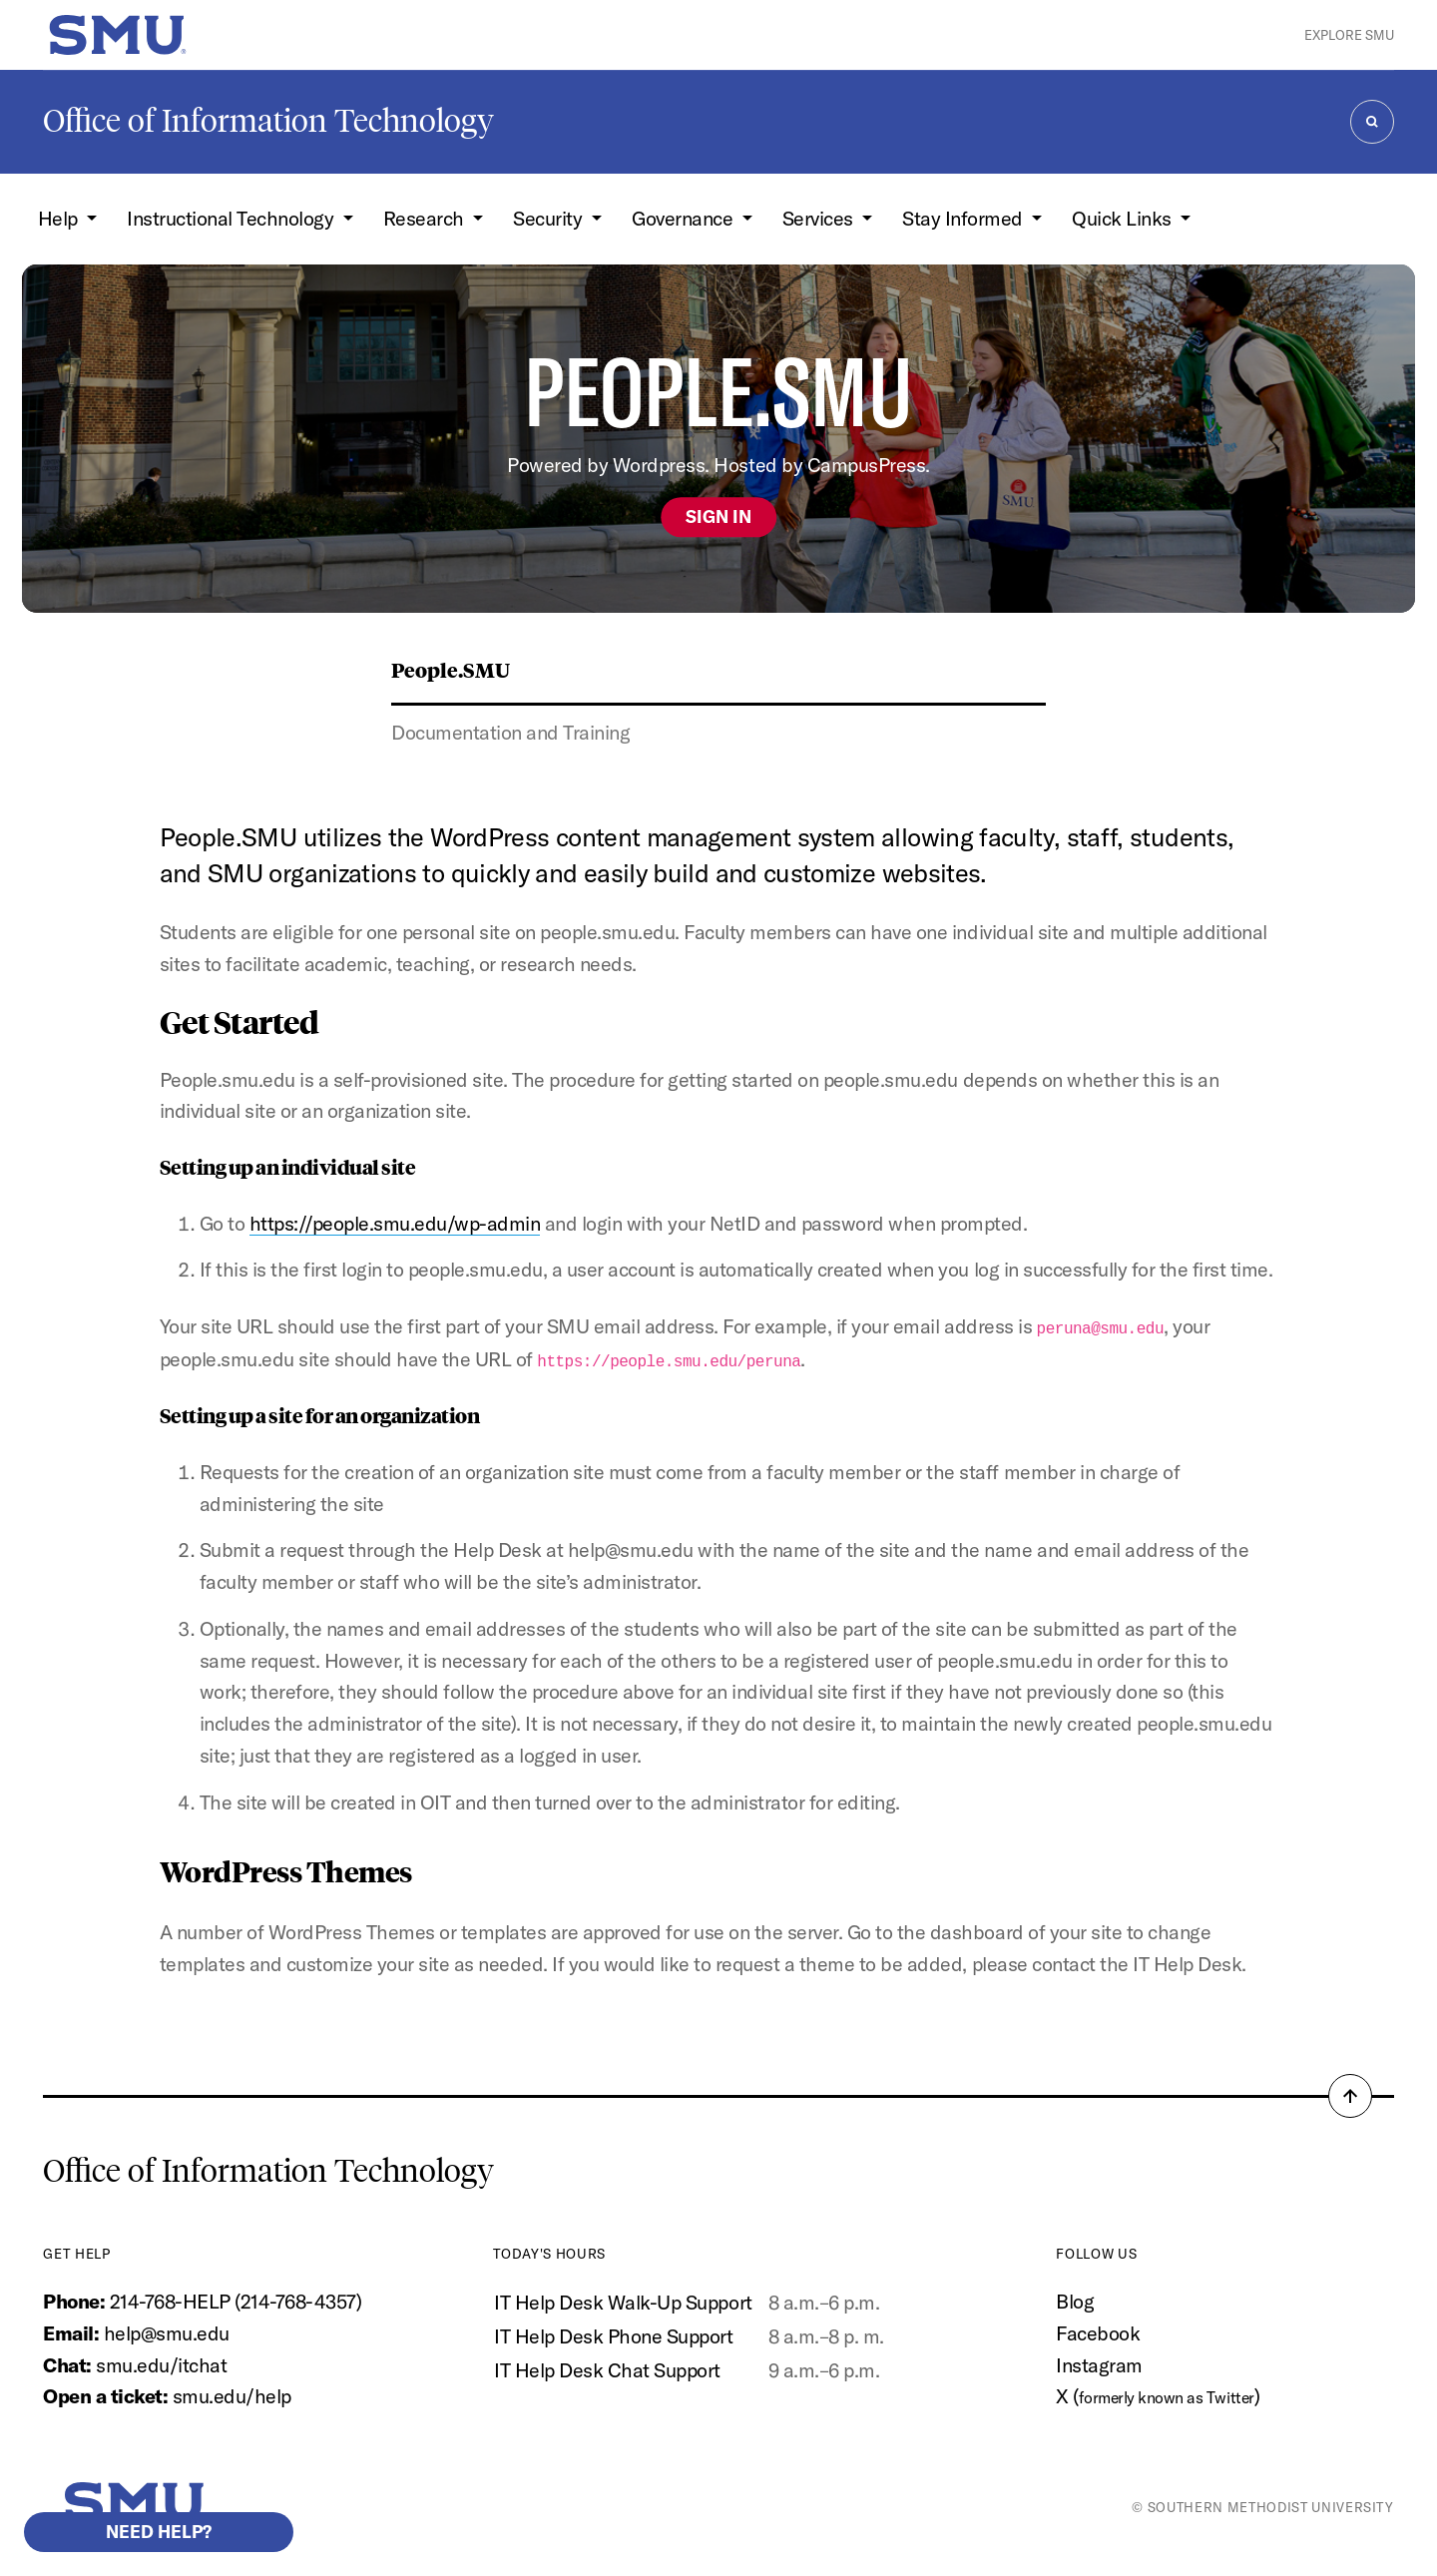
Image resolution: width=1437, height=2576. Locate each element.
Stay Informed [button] (964, 218)
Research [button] (426, 218)
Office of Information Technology (268, 121)
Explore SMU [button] (1349, 35)
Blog (1075, 2300)
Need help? (159, 2531)
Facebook (1098, 2330)
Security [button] (550, 218)
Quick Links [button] (1124, 218)
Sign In (718, 516)
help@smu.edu (167, 2330)
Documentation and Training (510, 732)
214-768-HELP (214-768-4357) (236, 2300)
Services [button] (820, 218)
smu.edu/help (232, 2394)
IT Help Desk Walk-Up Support (622, 2301)
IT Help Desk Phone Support (613, 2333)
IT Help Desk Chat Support (607, 2367)
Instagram (1099, 2362)
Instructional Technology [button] (232, 218)
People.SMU (450, 669)
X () (1157, 2394)
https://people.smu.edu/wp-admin (395, 1223)
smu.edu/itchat (161, 2362)
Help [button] (60, 218)
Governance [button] (684, 218)
